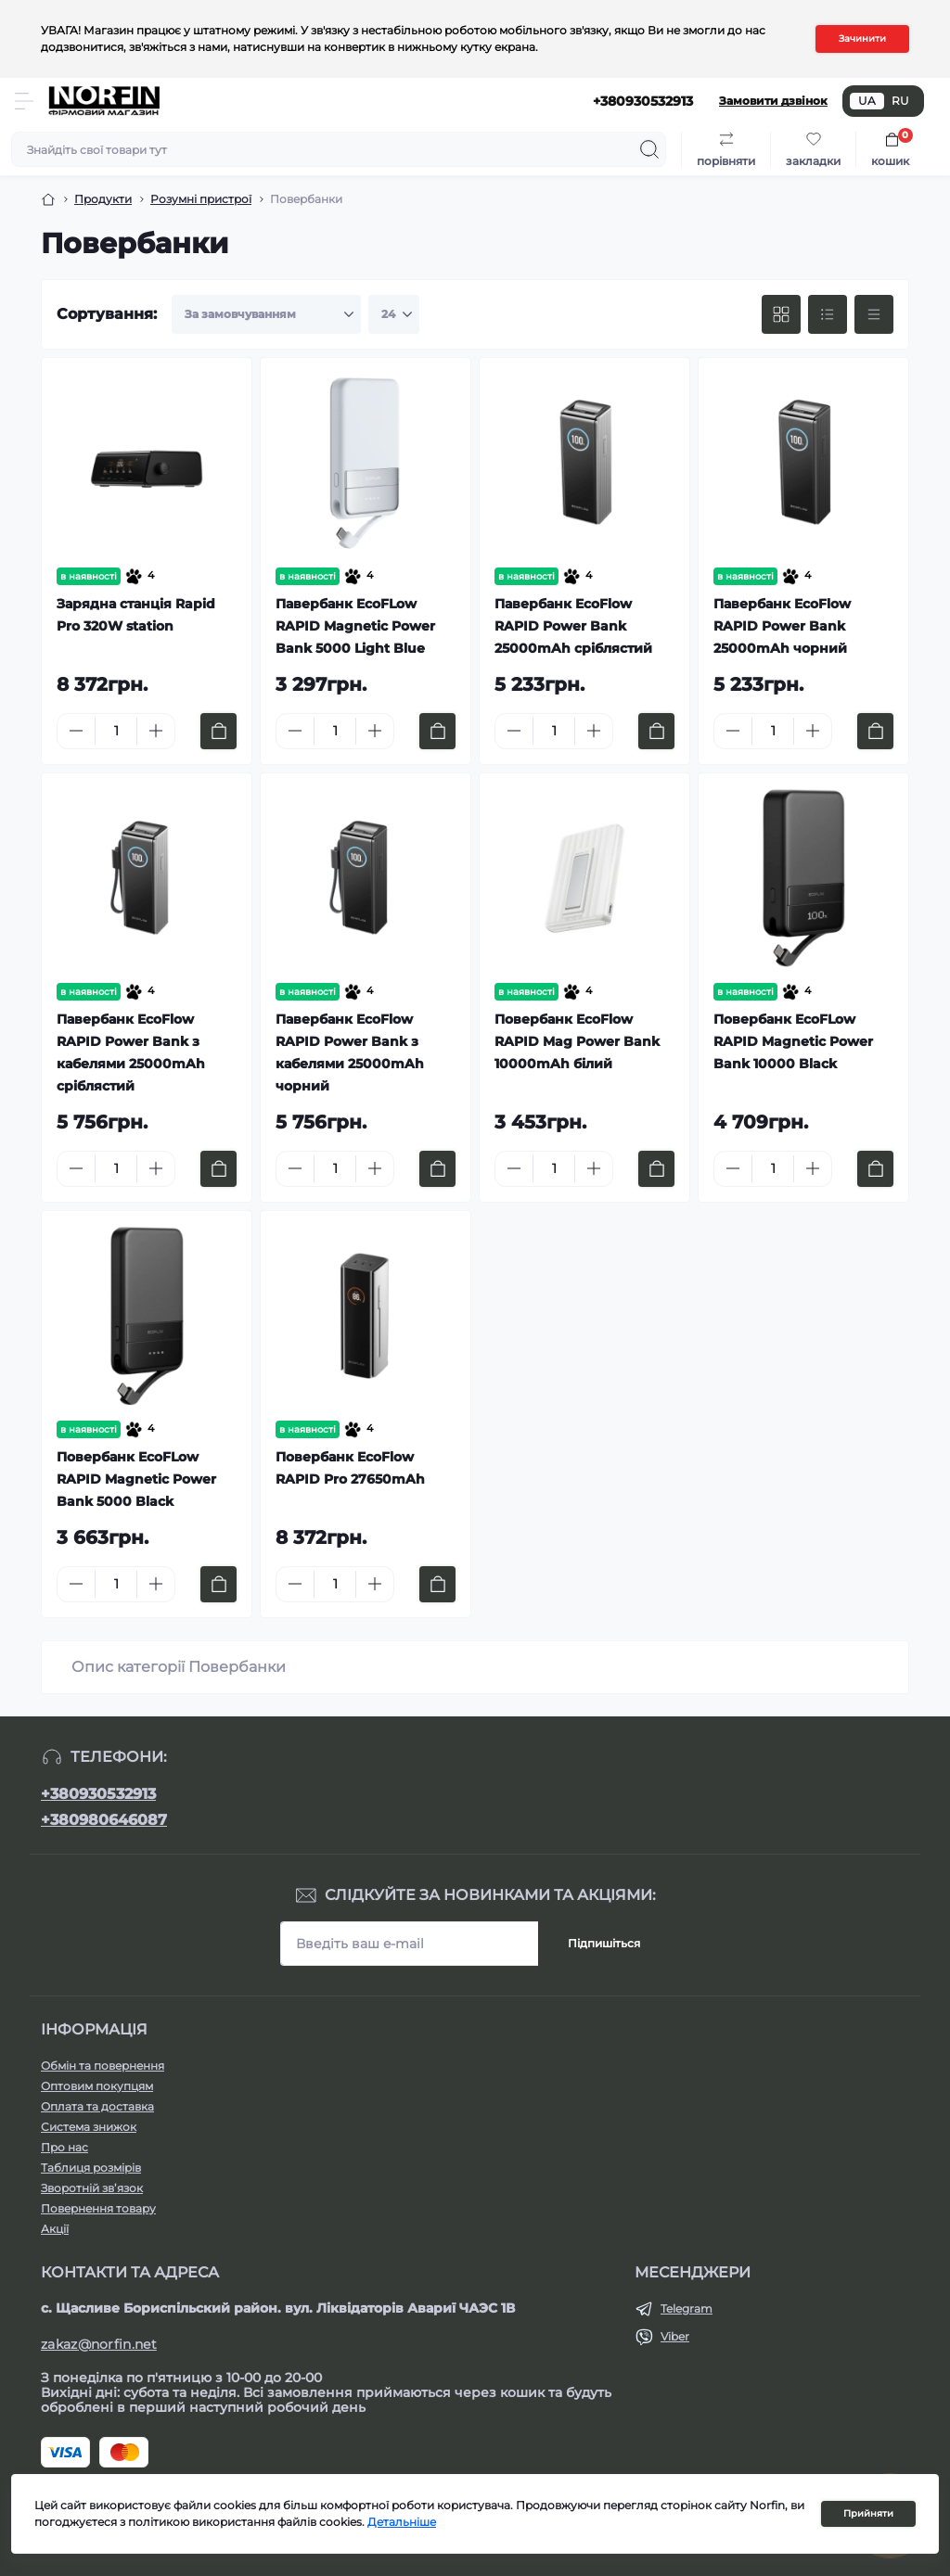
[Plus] (155, 731)
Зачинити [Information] (862, 38)
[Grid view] (781, 314)
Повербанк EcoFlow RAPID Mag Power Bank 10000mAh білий (577, 1041)
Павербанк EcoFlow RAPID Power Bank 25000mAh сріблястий (573, 626)
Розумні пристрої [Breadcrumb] (200, 199)
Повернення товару (98, 2208)
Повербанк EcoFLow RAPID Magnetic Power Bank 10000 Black (793, 1041)
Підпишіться (604, 1943)
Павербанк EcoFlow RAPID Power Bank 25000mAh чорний (782, 626)
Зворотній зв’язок (92, 2188)
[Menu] (24, 101)
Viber (675, 2336)
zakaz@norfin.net (99, 2344)
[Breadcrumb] (48, 199)
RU (900, 101)
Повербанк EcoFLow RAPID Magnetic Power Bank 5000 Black (136, 1479)
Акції (55, 2229)
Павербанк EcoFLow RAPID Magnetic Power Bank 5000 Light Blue (355, 626)
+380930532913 (98, 1794)
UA (867, 101)
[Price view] (873, 314)
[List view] (827, 314)
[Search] (649, 149)
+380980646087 (104, 1820)
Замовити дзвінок (773, 101)
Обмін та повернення (102, 2065)
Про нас (64, 2147)
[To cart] (218, 731)
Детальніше (401, 2522)
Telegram (686, 2308)
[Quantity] (116, 731)
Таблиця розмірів (91, 2167)
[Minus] (76, 731)
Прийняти (868, 2513)
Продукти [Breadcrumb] (103, 199)
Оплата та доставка (97, 2106)
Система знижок (88, 2127)
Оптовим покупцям (97, 2086)
